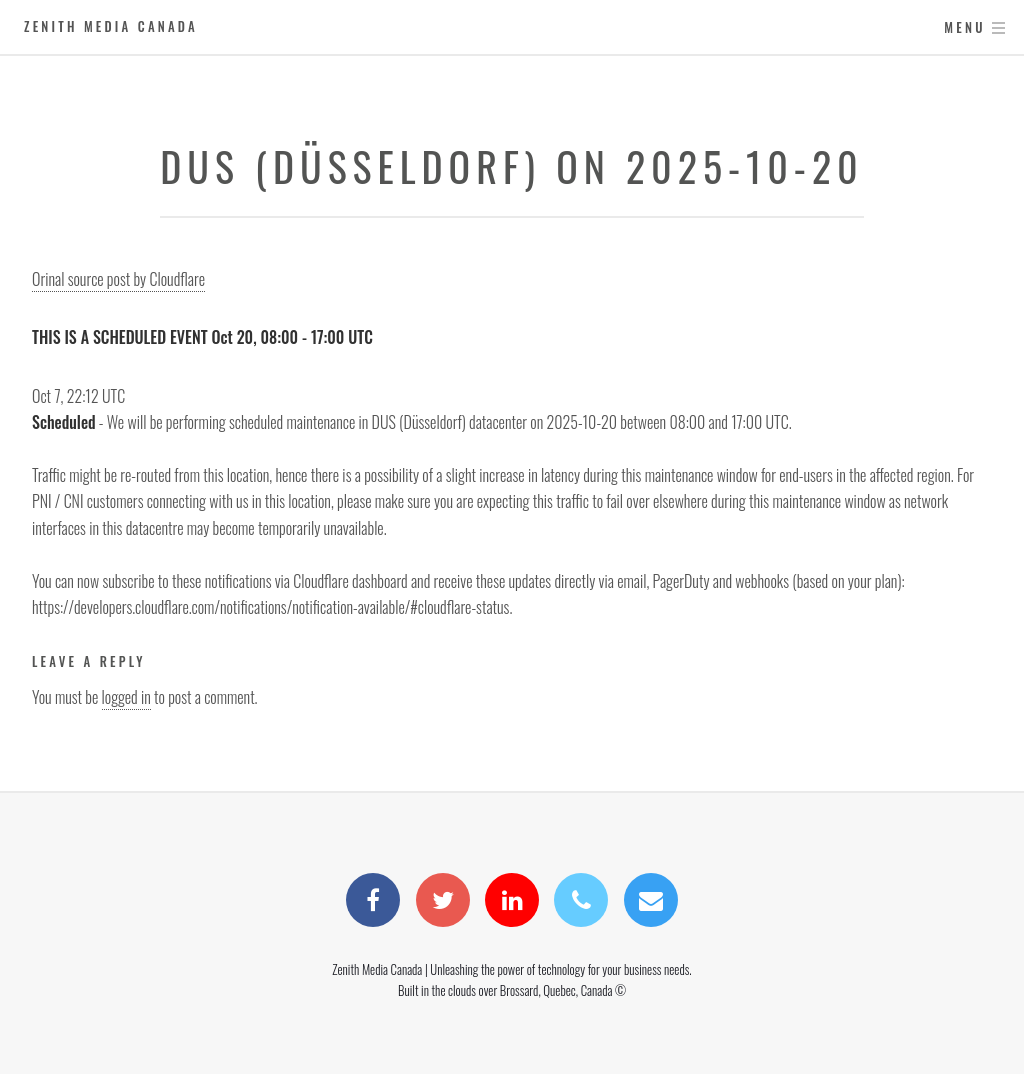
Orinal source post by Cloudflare (118, 279)
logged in (126, 697)
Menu (964, 27)
